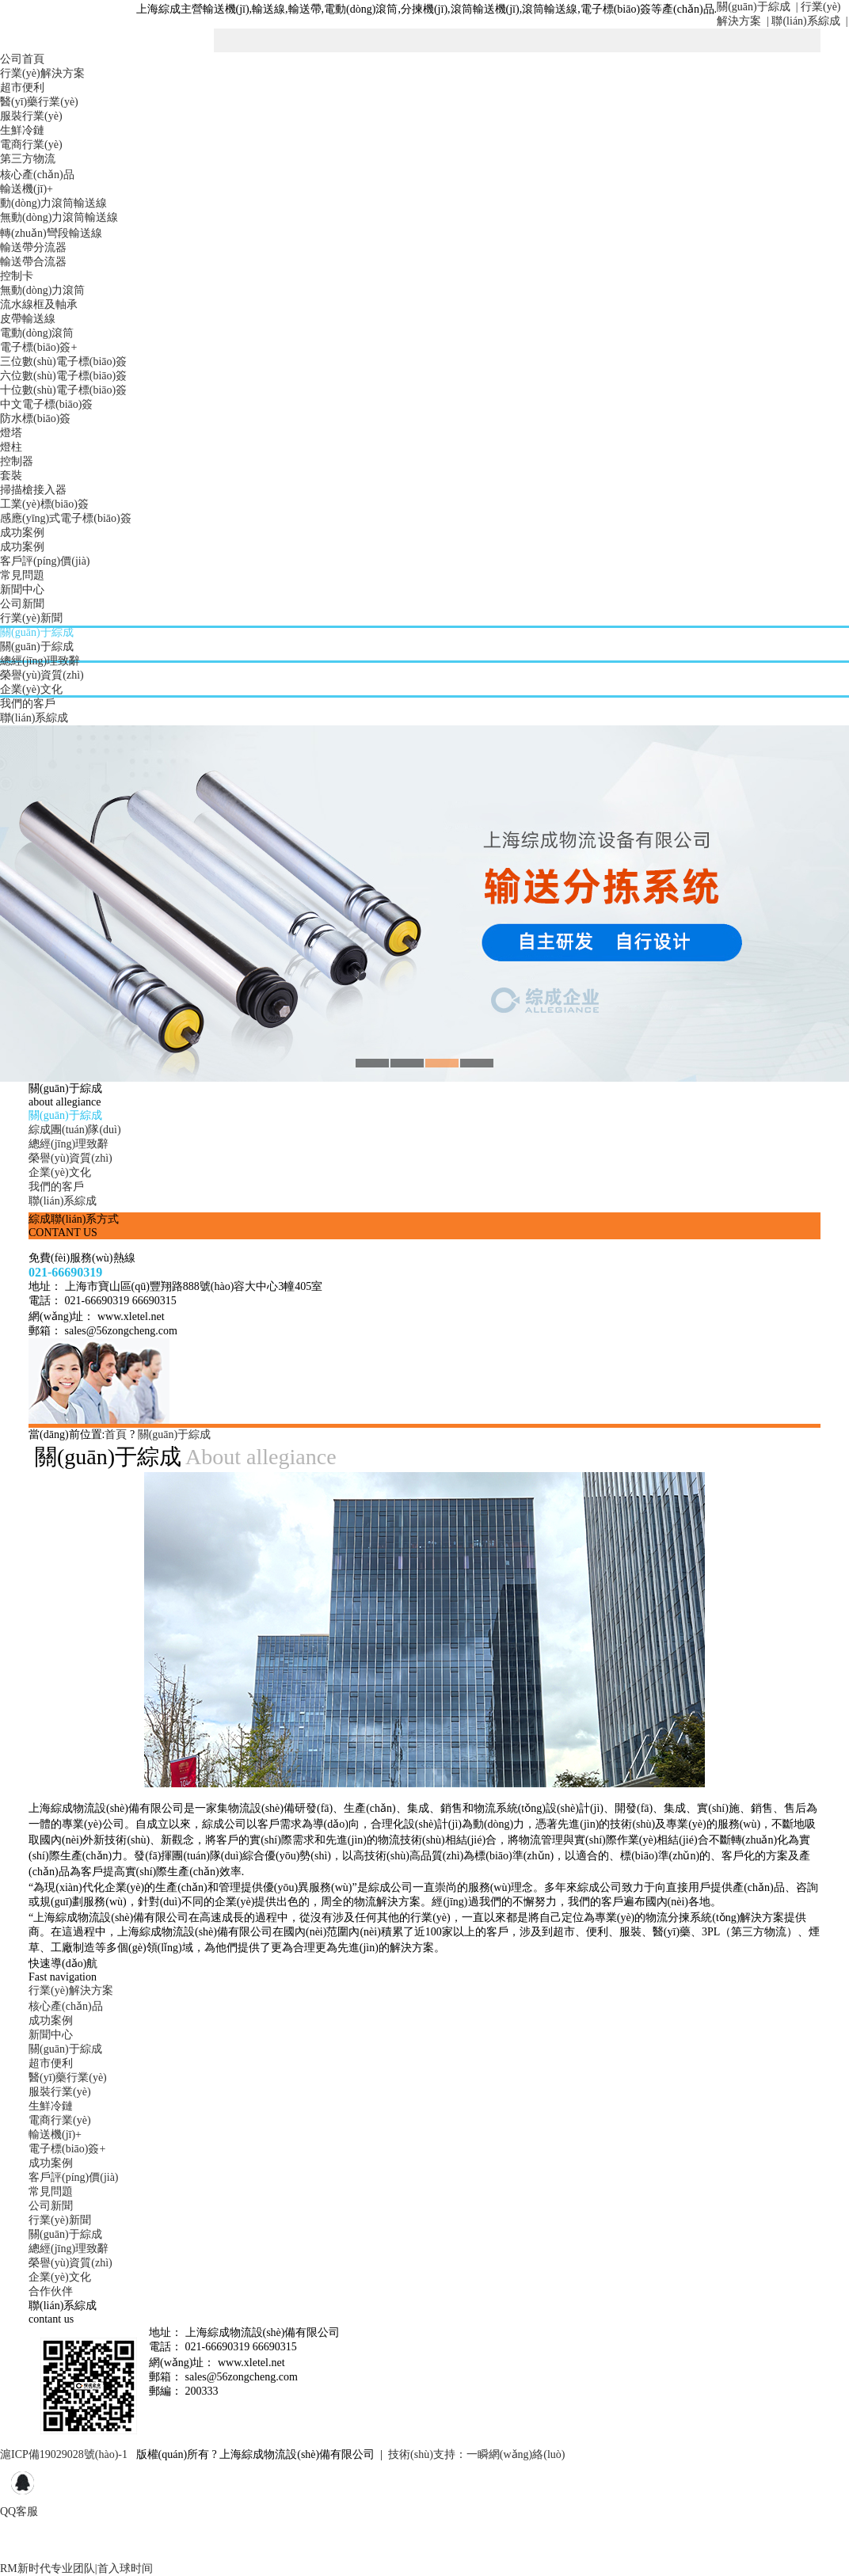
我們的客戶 (27, 704)
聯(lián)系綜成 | (808, 21)
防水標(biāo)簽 (35, 418)
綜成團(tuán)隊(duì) (75, 1130)
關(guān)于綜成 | (757, 7)
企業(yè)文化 (31, 689)
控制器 (16, 461)
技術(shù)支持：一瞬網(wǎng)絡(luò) (476, 2454)
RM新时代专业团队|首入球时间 (76, 2568)
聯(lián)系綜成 (34, 718)
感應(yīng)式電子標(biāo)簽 (65, 518)
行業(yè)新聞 (31, 618)
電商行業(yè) (31, 144)
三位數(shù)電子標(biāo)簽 (63, 361)
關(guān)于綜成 (37, 632)
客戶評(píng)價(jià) (45, 561)
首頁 (116, 1434)
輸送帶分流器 (33, 247)
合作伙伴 (51, 2291)
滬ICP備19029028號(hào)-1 (64, 2454)
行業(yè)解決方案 (42, 73)
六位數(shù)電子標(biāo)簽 (63, 376)
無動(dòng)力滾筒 (42, 290)
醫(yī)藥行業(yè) (39, 102)
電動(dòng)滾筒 (37, 333)
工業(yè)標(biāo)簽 (44, 504)
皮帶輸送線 (27, 319)
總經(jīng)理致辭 (40, 661)
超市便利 (22, 87)
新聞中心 (22, 589)
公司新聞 (22, 604)
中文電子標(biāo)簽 (46, 404)
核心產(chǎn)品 (37, 175)
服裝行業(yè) (31, 116)
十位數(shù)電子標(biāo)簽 (63, 390)
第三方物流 (27, 159)
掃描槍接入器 (33, 490)
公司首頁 (22, 59)
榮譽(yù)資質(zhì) (42, 675)
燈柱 (11, 447)
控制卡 (16, 276)
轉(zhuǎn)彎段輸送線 (51, 233)
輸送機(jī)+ (26, 189)
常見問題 (22, 575)
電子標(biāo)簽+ (38, 347)
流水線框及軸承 (39, 304)
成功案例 (22, 532)
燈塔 (11, 433)
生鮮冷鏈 (22, 130)
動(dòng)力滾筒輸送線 (53, 203)
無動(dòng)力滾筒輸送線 (59, 217)
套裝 (11, 475)
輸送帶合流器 (33, 262)
